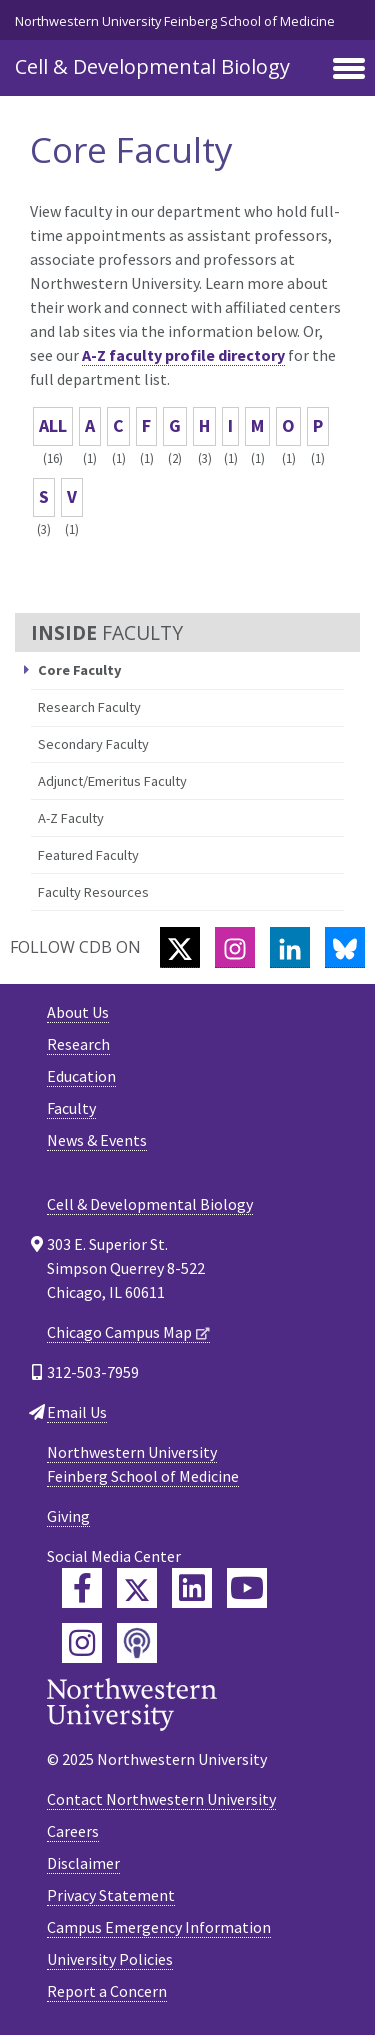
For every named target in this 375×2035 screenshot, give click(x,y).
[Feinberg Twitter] (137, 1588)
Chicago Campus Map (119, 1332)
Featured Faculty (88, 855)
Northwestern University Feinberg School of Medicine (175, 21)
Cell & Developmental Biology (152, 66)
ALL (53, 425)
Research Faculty (89, 707)
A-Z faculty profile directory (183, 355)
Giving (68, 1516)
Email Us (77, 1412)
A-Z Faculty (71, 818)
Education (81, 1076)
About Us (78, 1012)
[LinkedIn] (290, 947)
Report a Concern (107, 1991)
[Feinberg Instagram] (82, 1643)
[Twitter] (180, 947)
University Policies (110, 1959)
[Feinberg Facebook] (82, 1588)
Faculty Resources (93, 892)
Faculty (71, 1108)
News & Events (97, 1140)
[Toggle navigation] (349, 70)
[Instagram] (235, 947)
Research (78, 1044)
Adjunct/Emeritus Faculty (112, 781)
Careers (73, 1831)
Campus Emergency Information (159, 1927)
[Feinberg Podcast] (137, 1643)
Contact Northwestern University (161, 1799)
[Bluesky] (345, 947)
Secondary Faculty (93, 744)
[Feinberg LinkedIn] (192, 1588)
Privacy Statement (111, 1895)
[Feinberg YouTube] (247, 1588)
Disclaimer (83, 1863)
